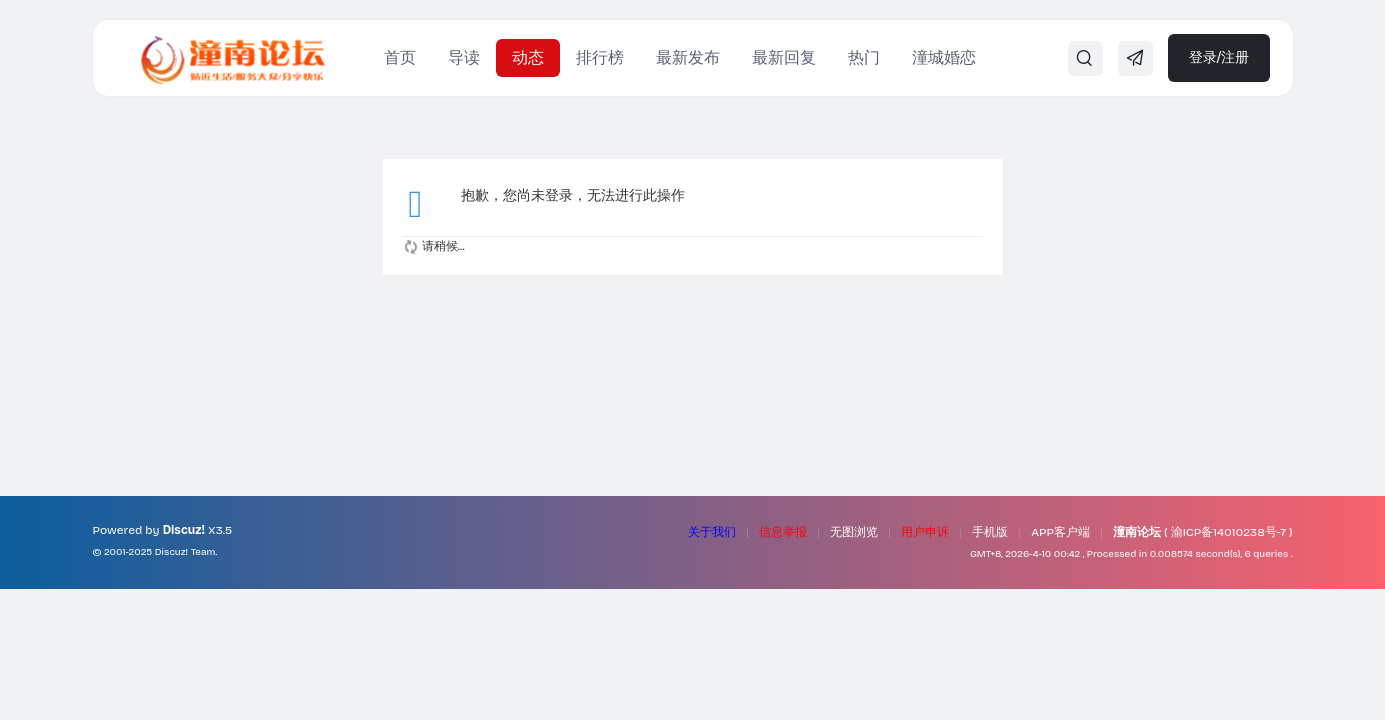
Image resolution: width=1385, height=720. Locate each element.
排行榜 (600, 57)
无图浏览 (854, 532)
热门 (864, 57)
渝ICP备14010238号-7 (1228, 532)
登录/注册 (1219, 57)
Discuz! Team (185, 552)
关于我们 (712, 532)
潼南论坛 (1137, 532)
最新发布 (688, 57)
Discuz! (184, 530)
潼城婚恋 (944, 57)
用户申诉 (925, 532)
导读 (464, 57)
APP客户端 (1060, 532)
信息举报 (783, 532)
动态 (528, 57)
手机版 (990, 532)
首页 (400, 57)
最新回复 (784, 57)
